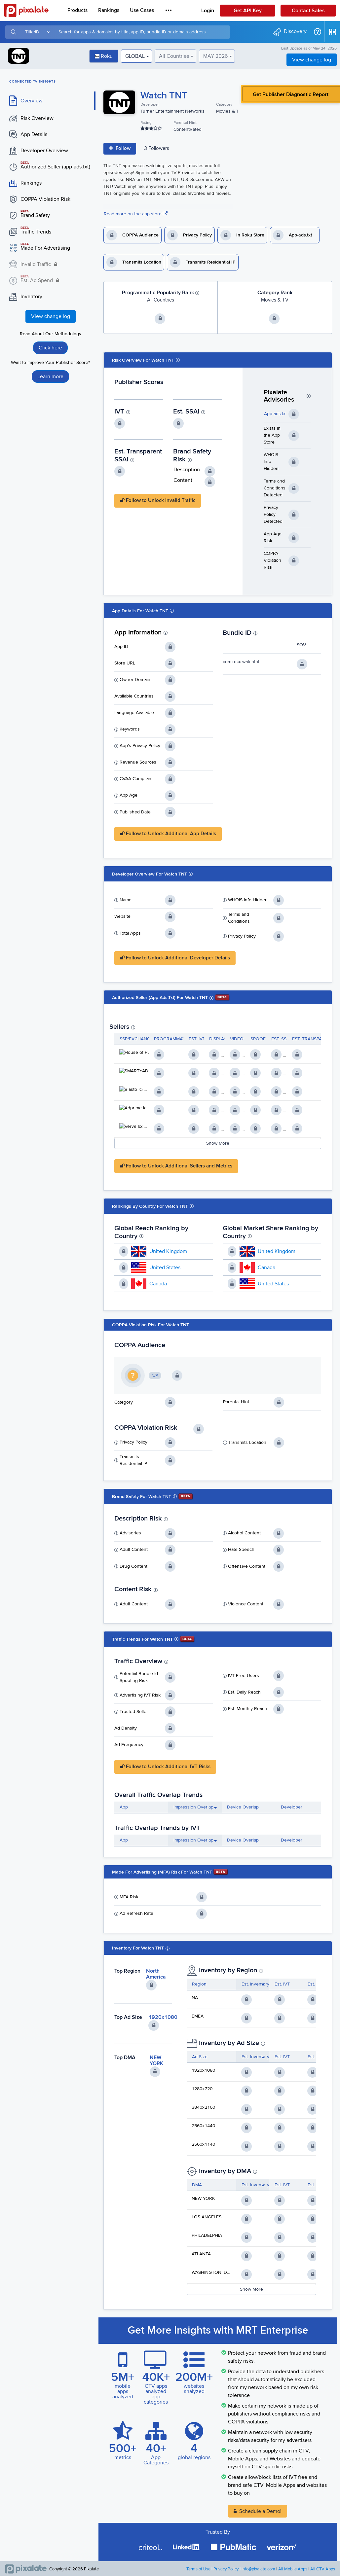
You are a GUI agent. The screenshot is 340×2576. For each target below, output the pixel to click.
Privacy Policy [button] (226, 2569)
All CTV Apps (322, 2569)
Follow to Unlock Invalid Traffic (157, 500)
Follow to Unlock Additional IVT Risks (165, 1766)
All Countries (174, 56)
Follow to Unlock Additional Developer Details (175, 957)
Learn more (50, 376)
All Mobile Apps (292, 2569)
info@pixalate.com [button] (258, 2569)
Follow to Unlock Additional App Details (168, 833)
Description (186, 469)
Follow (120, 148)
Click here (50, 347)
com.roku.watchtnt (241, 662)
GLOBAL (135, 56)
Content (182, 480)
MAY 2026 (215, 56)
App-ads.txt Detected (285, 413)
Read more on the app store (136, 213)
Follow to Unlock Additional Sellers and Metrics (176, 1165)
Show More (217, 1143)
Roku (104, 56)
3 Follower (156, 148)
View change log (311, 59)
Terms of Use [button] (198, 2569)
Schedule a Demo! (260, 2511)
